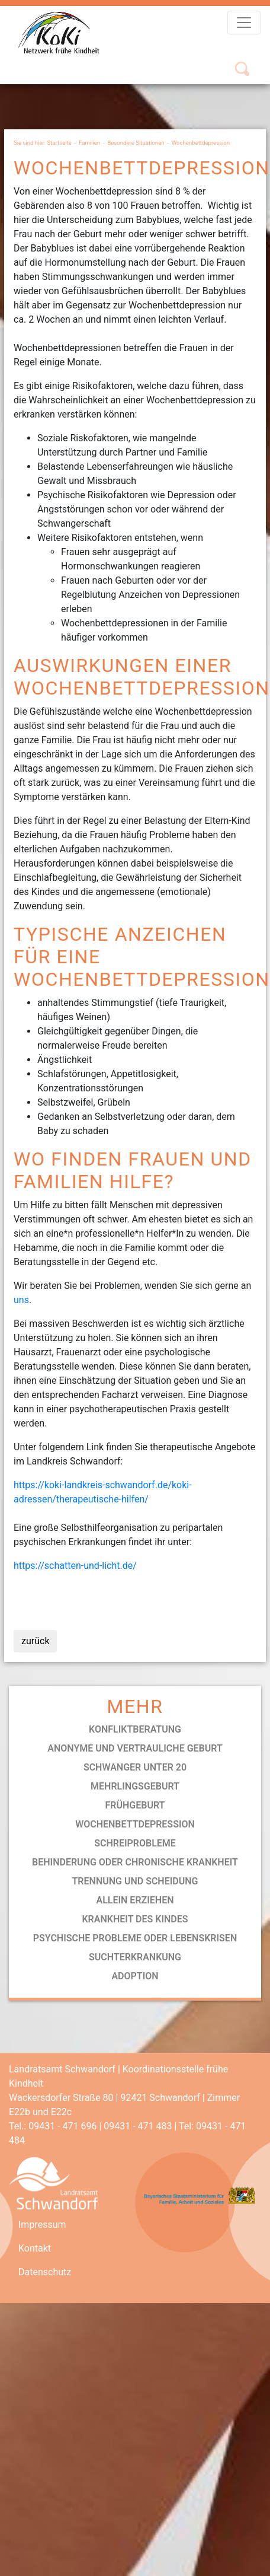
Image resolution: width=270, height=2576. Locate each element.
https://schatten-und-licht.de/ (75, 1565)
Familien (89, 142)
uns (21, 1299)
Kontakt (34, 2248)
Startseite (59, 142)
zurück (35, 1641)
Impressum (42, 2224)
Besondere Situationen (135, 142)
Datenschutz (44, 2272)
